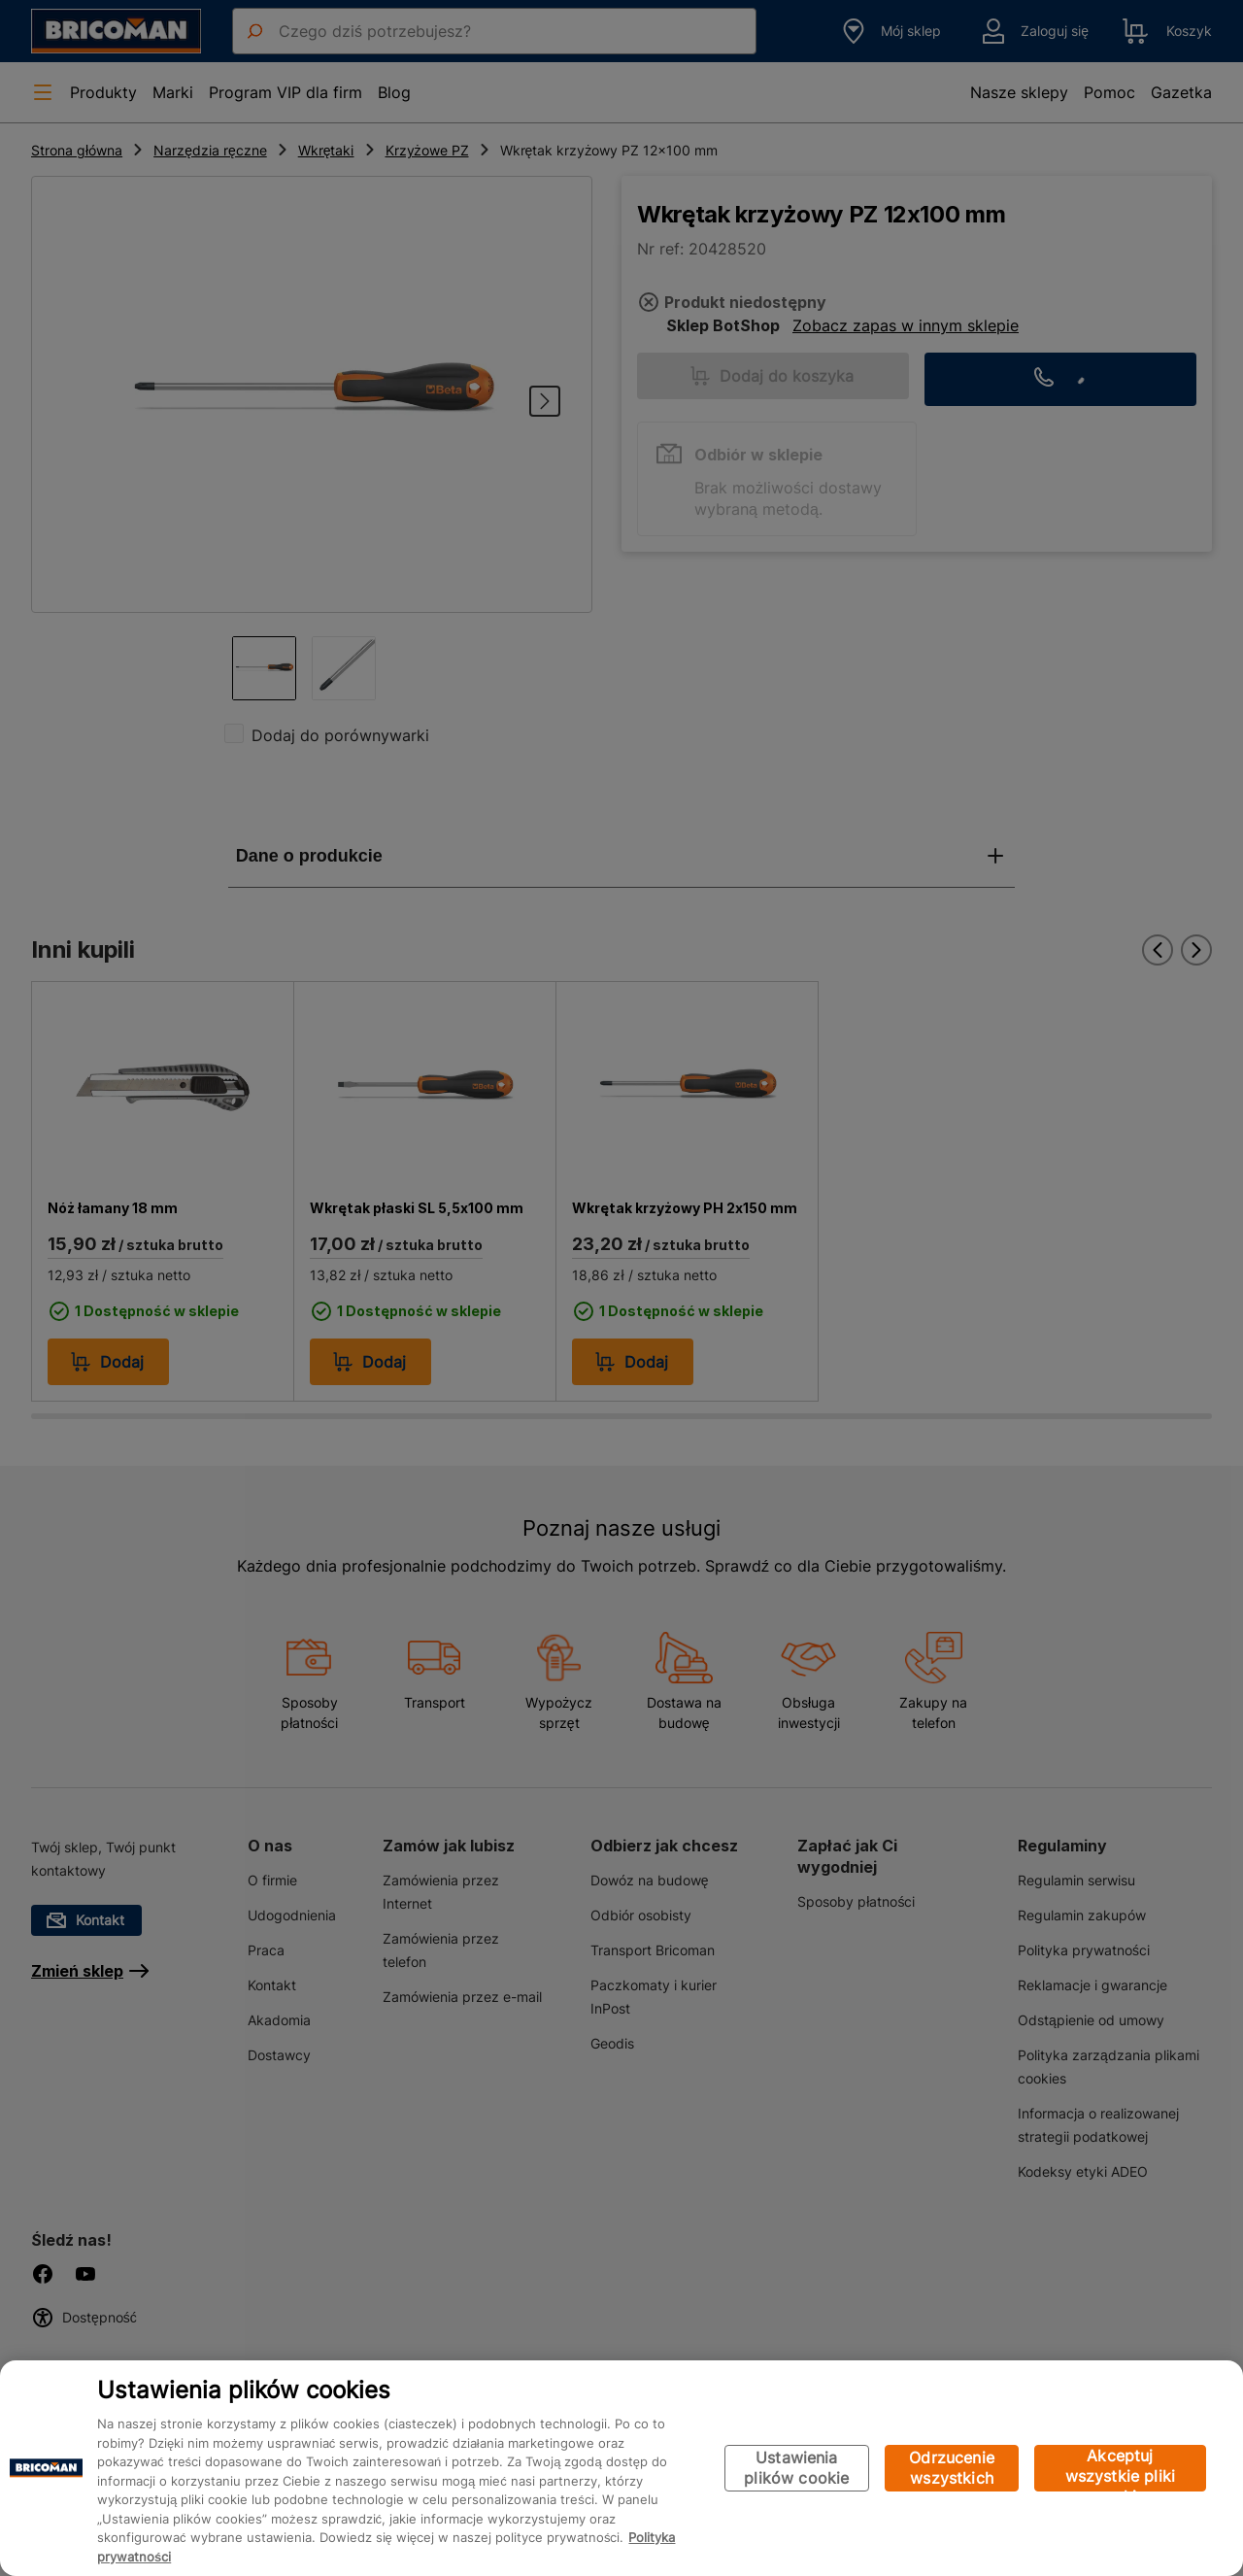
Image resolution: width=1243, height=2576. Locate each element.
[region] (621, 2468)
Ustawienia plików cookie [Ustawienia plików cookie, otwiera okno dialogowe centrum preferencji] (796, 2468)
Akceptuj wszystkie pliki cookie (1120, 2468)
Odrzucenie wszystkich (951, 2468)
